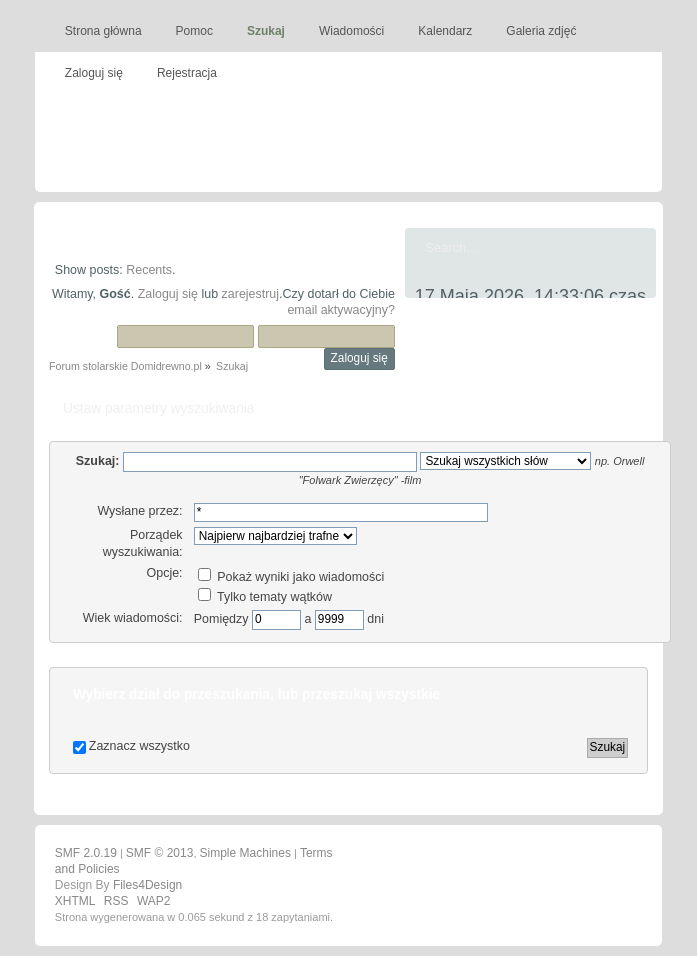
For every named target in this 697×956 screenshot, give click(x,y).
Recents (149, 270)
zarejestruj (251, 294)
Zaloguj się (168, 294)
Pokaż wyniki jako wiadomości (291, 577)
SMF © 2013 (160, 853)
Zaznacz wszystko (139, 746)
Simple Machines (245, 853)
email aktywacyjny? (340, 310)
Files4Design (147, 885)
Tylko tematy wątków (265, 597)
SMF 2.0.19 (86, 853)
